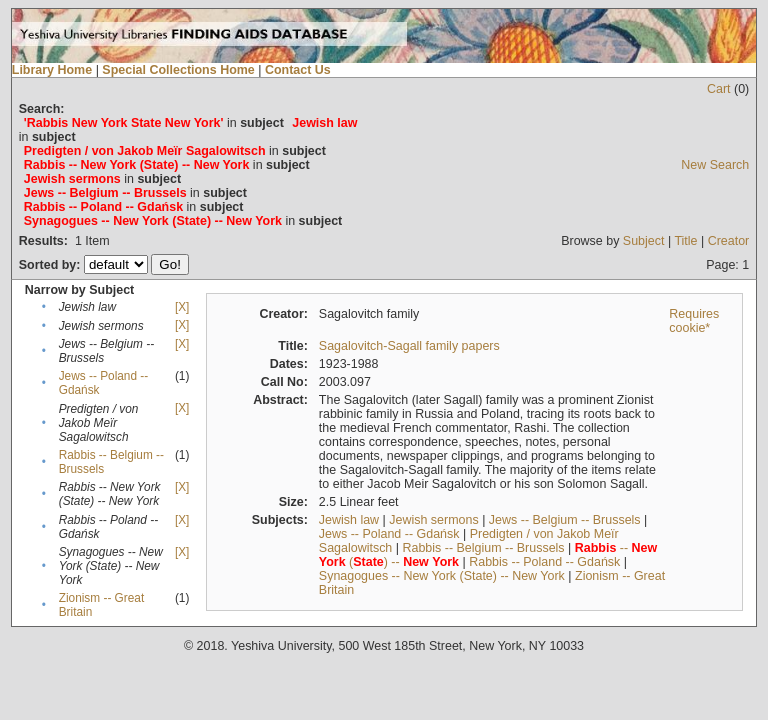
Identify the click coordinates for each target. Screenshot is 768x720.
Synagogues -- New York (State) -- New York (442, 576)
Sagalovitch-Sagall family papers (409, 346)
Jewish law (349, 520)
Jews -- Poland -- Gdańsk (389, 534)
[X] (182, 307)
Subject (644, 241)
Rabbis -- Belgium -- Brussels (483, 548)
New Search (715, 165)
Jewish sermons (433, 520)
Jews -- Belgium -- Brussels (565, 520)
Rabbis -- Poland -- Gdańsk (544, 562)
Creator (729, 241)
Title (685, 241)
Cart (719, 89)
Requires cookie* (694, 321)
